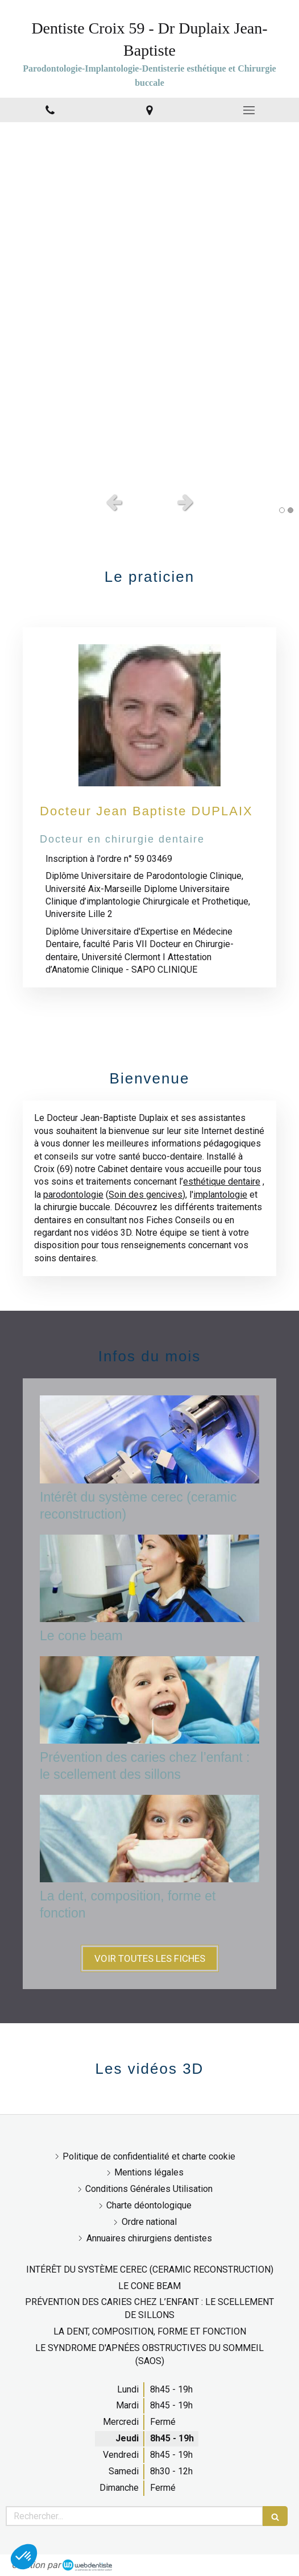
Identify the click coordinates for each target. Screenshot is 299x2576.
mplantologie (221, 1194)
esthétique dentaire (221, 1181)
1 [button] (282, 510)
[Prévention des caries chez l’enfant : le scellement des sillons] (149, 1700)
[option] (149, 304)
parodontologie (73, 1194)
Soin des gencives (145, 1194)
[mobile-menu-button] (249, 110)
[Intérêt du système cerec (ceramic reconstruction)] (149, 1439)
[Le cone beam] (149, 1578)
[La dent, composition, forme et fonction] (149, 1838)
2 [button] (290, 510)
